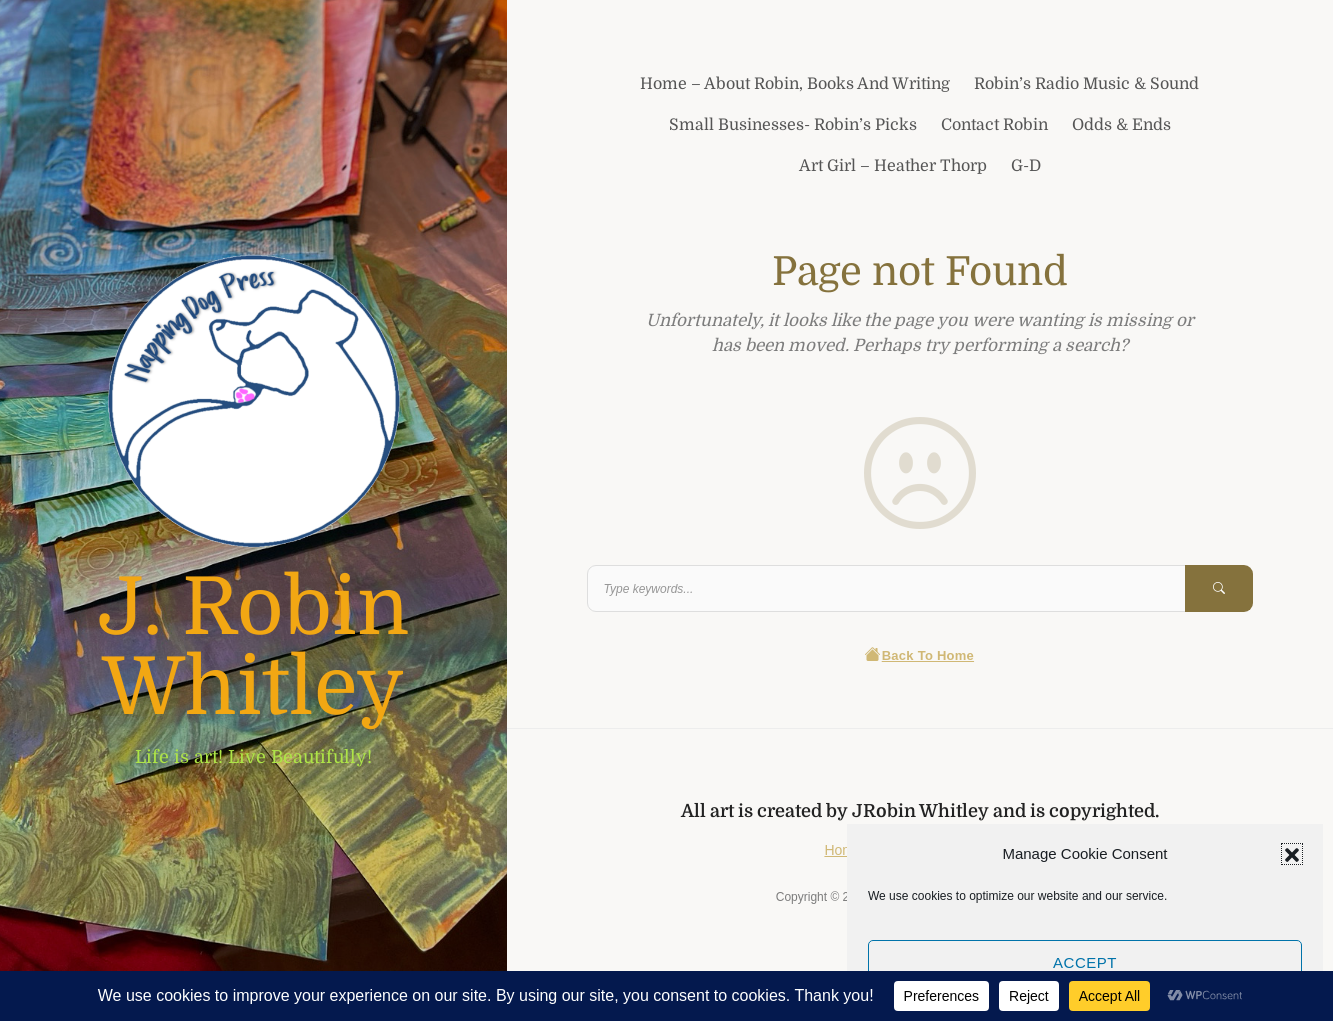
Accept (1085, 962)
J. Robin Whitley (253, 648)
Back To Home (919, 655)
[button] (1292, 854)
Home (842, 850)
